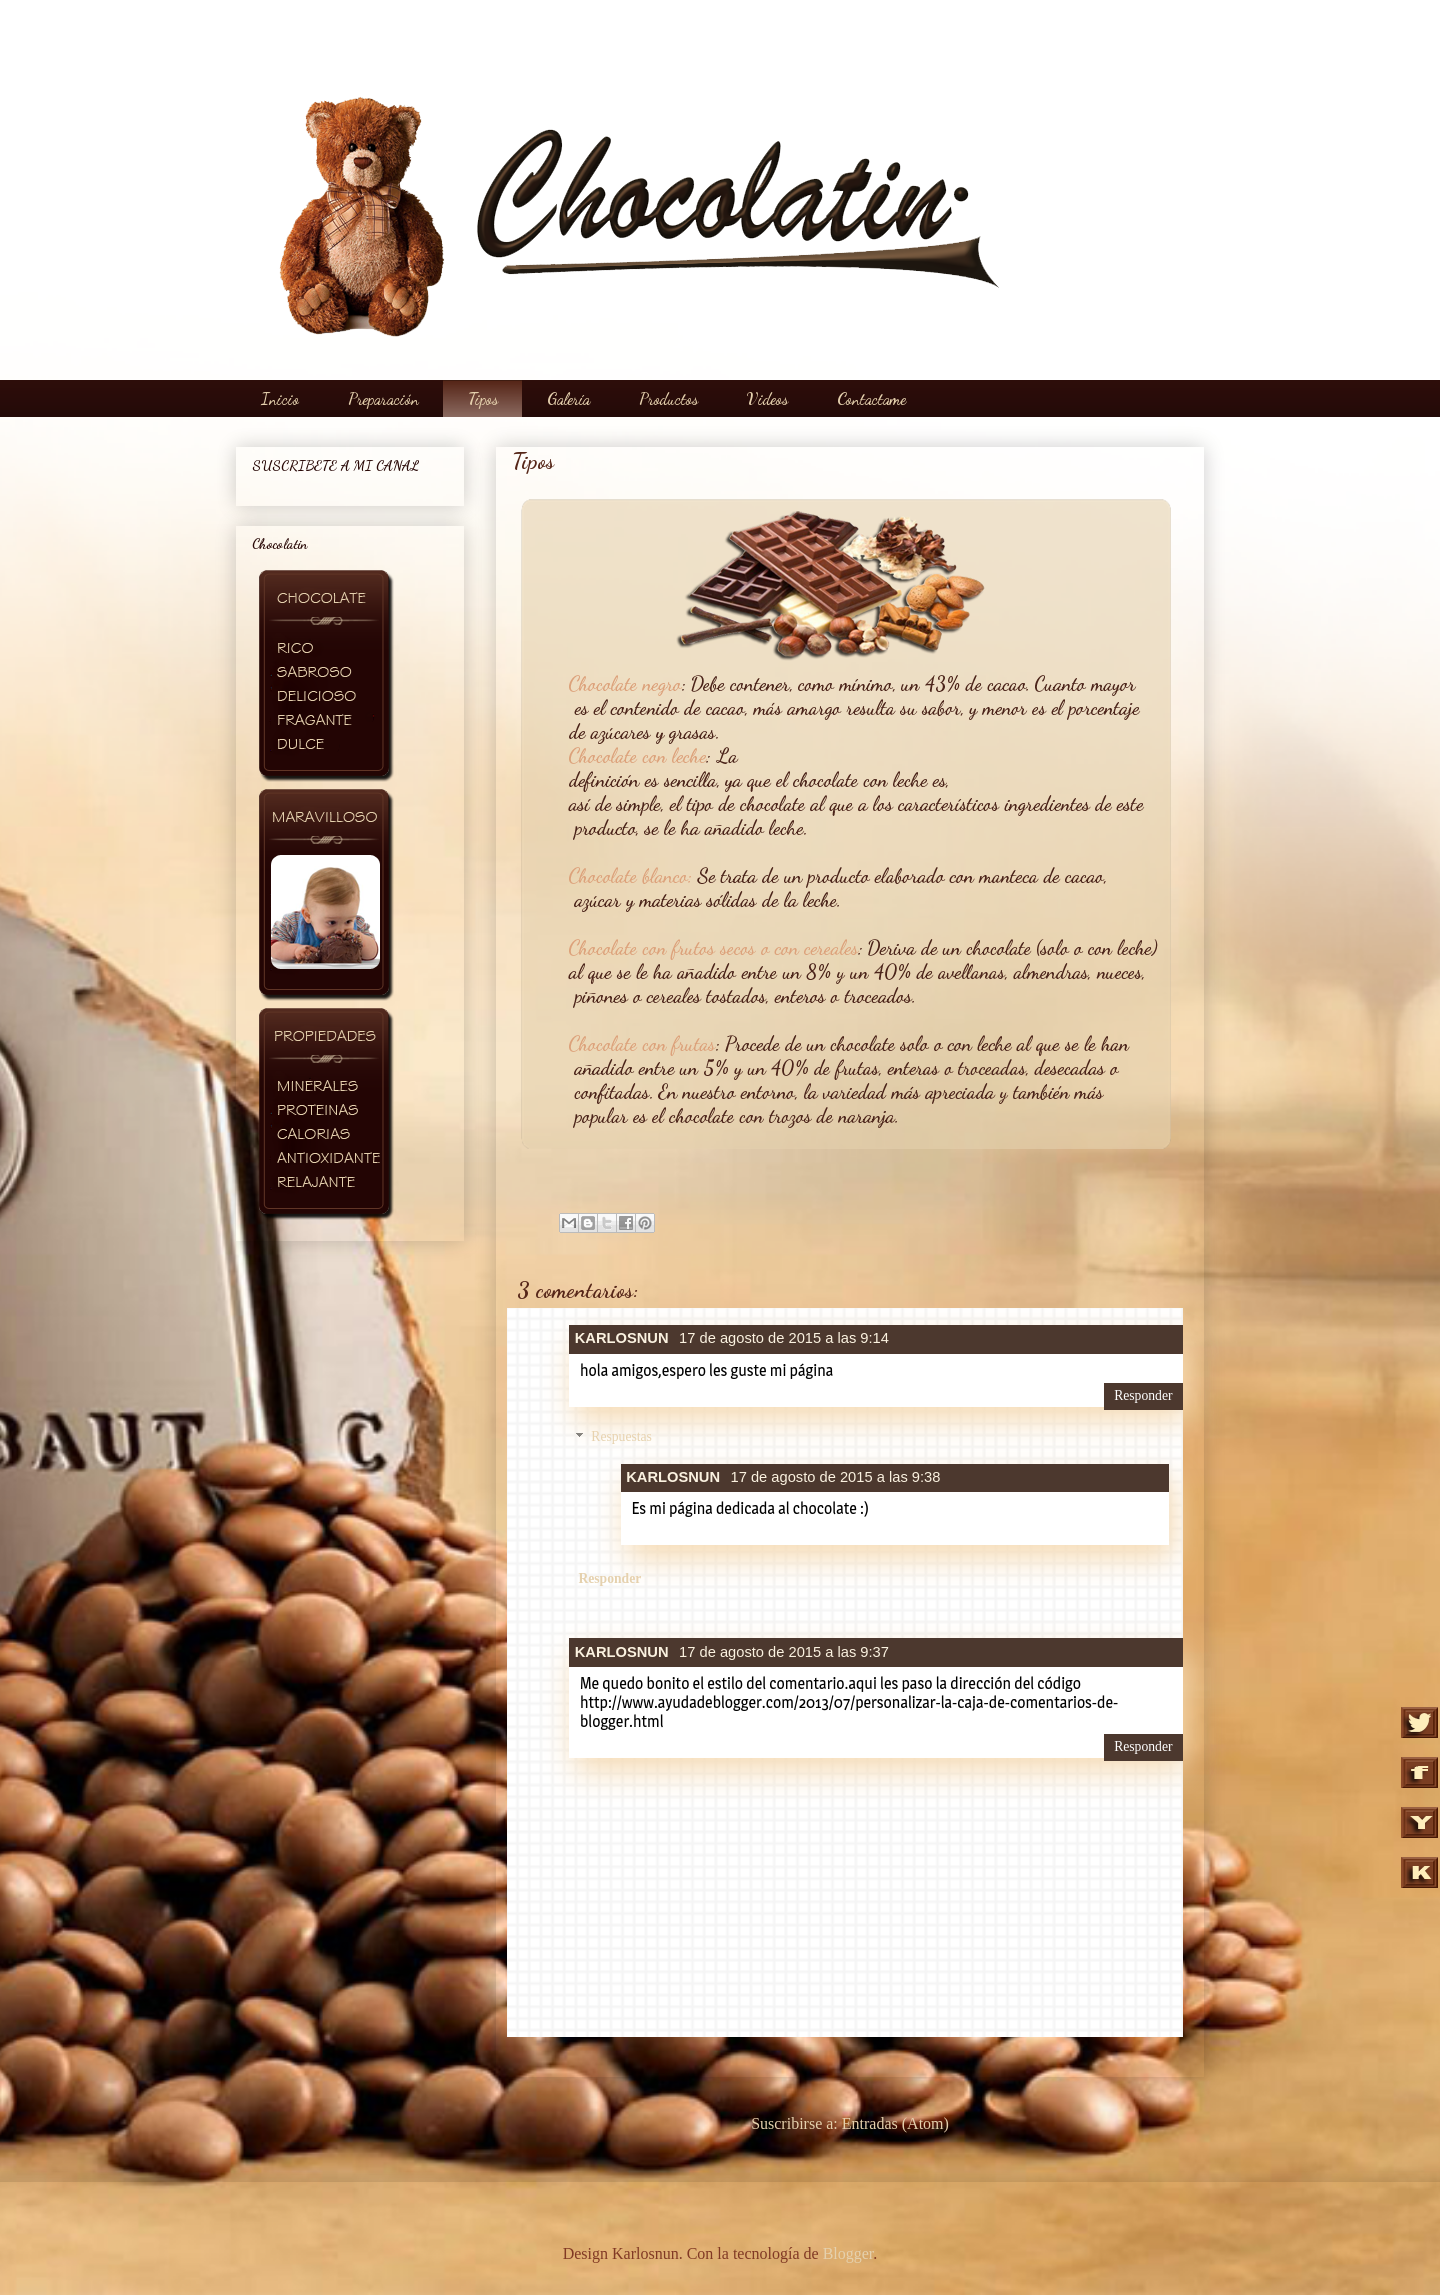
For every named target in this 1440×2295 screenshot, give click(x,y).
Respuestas (621, 1437)
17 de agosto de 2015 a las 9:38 (836, 1477)
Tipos (483, 398)
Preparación (383, 398)
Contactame (871, 398)
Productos (668, 398)
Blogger (848, 2253)
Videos (767, 398)
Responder (1143, 1395)
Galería (568, 398)
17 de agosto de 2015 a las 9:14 (784, 1338)
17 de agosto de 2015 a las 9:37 (784, 1652)
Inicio (280, 398)
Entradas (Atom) (895, 2123)
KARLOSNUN (622, 1338)
